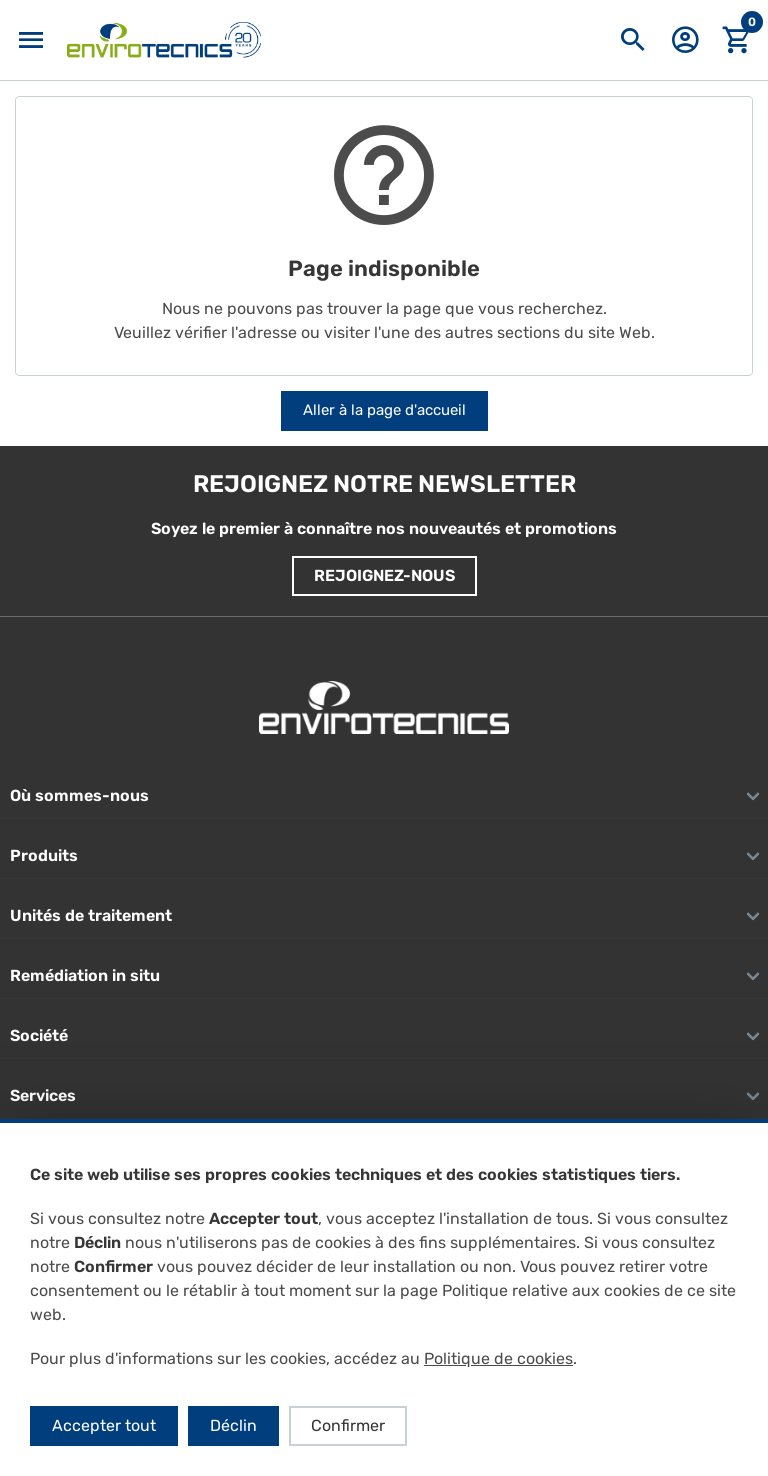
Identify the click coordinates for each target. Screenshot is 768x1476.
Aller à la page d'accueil (384, 410)
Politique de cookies (498, 1358)
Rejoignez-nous (384, 575)
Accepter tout (104, 1425)
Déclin (233, 1425)
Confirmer (348, 1425)
